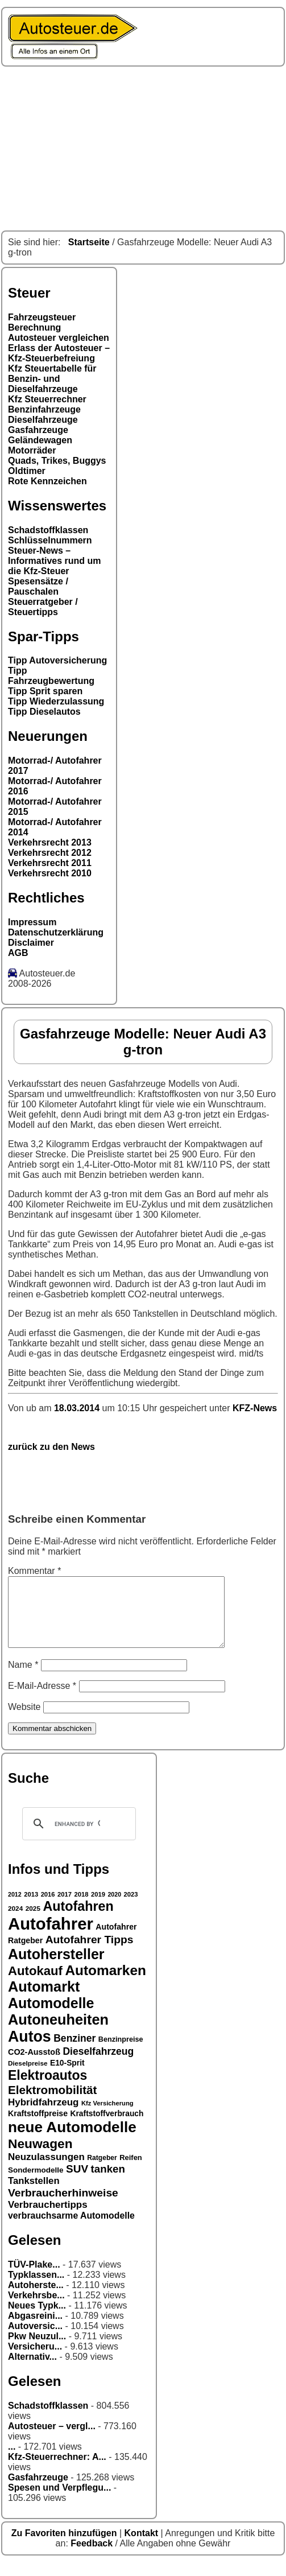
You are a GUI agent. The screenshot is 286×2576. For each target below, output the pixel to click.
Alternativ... (32, 2370)
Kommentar (34, 1571)
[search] (77, 1837)
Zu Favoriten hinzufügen (65, 2547)
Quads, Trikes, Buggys (57, 460)
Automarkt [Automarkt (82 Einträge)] (44, 2000)
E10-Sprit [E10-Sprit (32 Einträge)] (67, 2076)
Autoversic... (35, 2339)
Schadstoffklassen (48, 530)
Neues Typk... (37, 2319)
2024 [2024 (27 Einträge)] (15, 1922)
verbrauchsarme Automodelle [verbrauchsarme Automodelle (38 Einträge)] (71, 2229)
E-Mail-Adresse (42, 1699)
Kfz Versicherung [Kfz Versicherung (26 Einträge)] (107, 2116)
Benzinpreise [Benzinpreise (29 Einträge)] (120, 2053)
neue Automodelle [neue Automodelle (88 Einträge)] (72, 2140)
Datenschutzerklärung (55, 932)
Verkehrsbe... (36, 2309)
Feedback (93, 2557)
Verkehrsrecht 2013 (50, 842)
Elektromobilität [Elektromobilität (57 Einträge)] (52, 2103)
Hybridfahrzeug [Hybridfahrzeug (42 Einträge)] (43, 2116)
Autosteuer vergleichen (58, 338)
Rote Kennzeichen (47, 481)
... (11, 2460)
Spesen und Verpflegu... (59, 2501)
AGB (18, 953)
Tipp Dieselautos (44, 711)
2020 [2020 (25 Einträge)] (114, 1908)
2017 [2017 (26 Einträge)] (64, 1908)
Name (23, 1678)
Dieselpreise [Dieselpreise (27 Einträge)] (28, 2077)
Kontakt (143, 2547)
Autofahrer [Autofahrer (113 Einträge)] (50, 1937)
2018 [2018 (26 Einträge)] (81, 1908)
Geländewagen (40, 440)
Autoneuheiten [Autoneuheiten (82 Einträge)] (58, 2033)
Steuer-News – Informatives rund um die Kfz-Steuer (54, 561)
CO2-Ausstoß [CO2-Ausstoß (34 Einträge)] (34, 2065)
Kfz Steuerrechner (47, 399)
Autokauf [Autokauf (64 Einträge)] (35, 1984)
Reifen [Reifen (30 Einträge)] (130, 2171)
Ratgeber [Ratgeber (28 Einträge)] (102, 2171)
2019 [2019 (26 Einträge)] (98, 1908)
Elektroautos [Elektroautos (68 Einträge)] (47, 2089)
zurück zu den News (51, 1447)
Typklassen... (36, 2288)
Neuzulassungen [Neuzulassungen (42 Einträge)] (46, 2170)
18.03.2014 (78, 1408)
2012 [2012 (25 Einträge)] (15, 1908)
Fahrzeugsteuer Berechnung (42, 322)
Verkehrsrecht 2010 (50, 873)
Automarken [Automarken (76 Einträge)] (105, 1984)
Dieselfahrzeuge (43, 419)
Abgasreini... (35, 2329)
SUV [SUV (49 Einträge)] (77, 2182)
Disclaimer (31, 942)
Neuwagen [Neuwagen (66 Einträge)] (40, 2157)
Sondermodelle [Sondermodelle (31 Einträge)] (36, 2183)
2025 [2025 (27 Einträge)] (33, 1922)
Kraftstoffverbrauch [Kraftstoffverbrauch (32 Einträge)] (107, 2127)
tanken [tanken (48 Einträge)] (108, 2182)
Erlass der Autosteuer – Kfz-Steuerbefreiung (59, 353)
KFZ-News (255, 1408)
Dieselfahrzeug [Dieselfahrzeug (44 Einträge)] (98, 2065)
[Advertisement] (143, 148)
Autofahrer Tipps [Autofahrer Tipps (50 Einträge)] (89, 1953)
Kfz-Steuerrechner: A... (57, 2470)
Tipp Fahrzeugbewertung (51, 676)
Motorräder (32, 450)
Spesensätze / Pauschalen (38, 586)
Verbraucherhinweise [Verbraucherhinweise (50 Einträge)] (63, 2206)
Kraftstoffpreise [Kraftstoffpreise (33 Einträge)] (38, 2127)
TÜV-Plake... (34, 2278)
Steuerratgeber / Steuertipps (43, 607)
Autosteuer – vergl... (52, 2440)
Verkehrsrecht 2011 (50, 863)
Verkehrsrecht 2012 (50, 853)
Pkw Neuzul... (37, 2350)
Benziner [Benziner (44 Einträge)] (74, 2052)
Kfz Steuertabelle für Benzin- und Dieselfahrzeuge (52, 379)
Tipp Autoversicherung (57, 660)
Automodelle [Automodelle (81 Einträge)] (51, 2017)
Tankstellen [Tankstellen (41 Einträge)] (34, 2194)
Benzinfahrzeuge (44, 409)
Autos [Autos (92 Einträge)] (29, 2050)
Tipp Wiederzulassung (56, 701)
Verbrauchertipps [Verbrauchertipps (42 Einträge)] (48, 2218)
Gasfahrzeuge (38, 430)
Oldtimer (26, 471)
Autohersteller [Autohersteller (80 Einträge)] (56, 1968)
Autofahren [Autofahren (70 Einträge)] (78, 1920)
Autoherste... (36, 2298)
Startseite (89, 242)
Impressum (32, 922)
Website (24, 1720)
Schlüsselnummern (50, 540)
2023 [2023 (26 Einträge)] (131, 1908)
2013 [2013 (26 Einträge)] (31, 1908)
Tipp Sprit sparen (45, 691)
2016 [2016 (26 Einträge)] (48, 1908)
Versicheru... (35, 2360)
